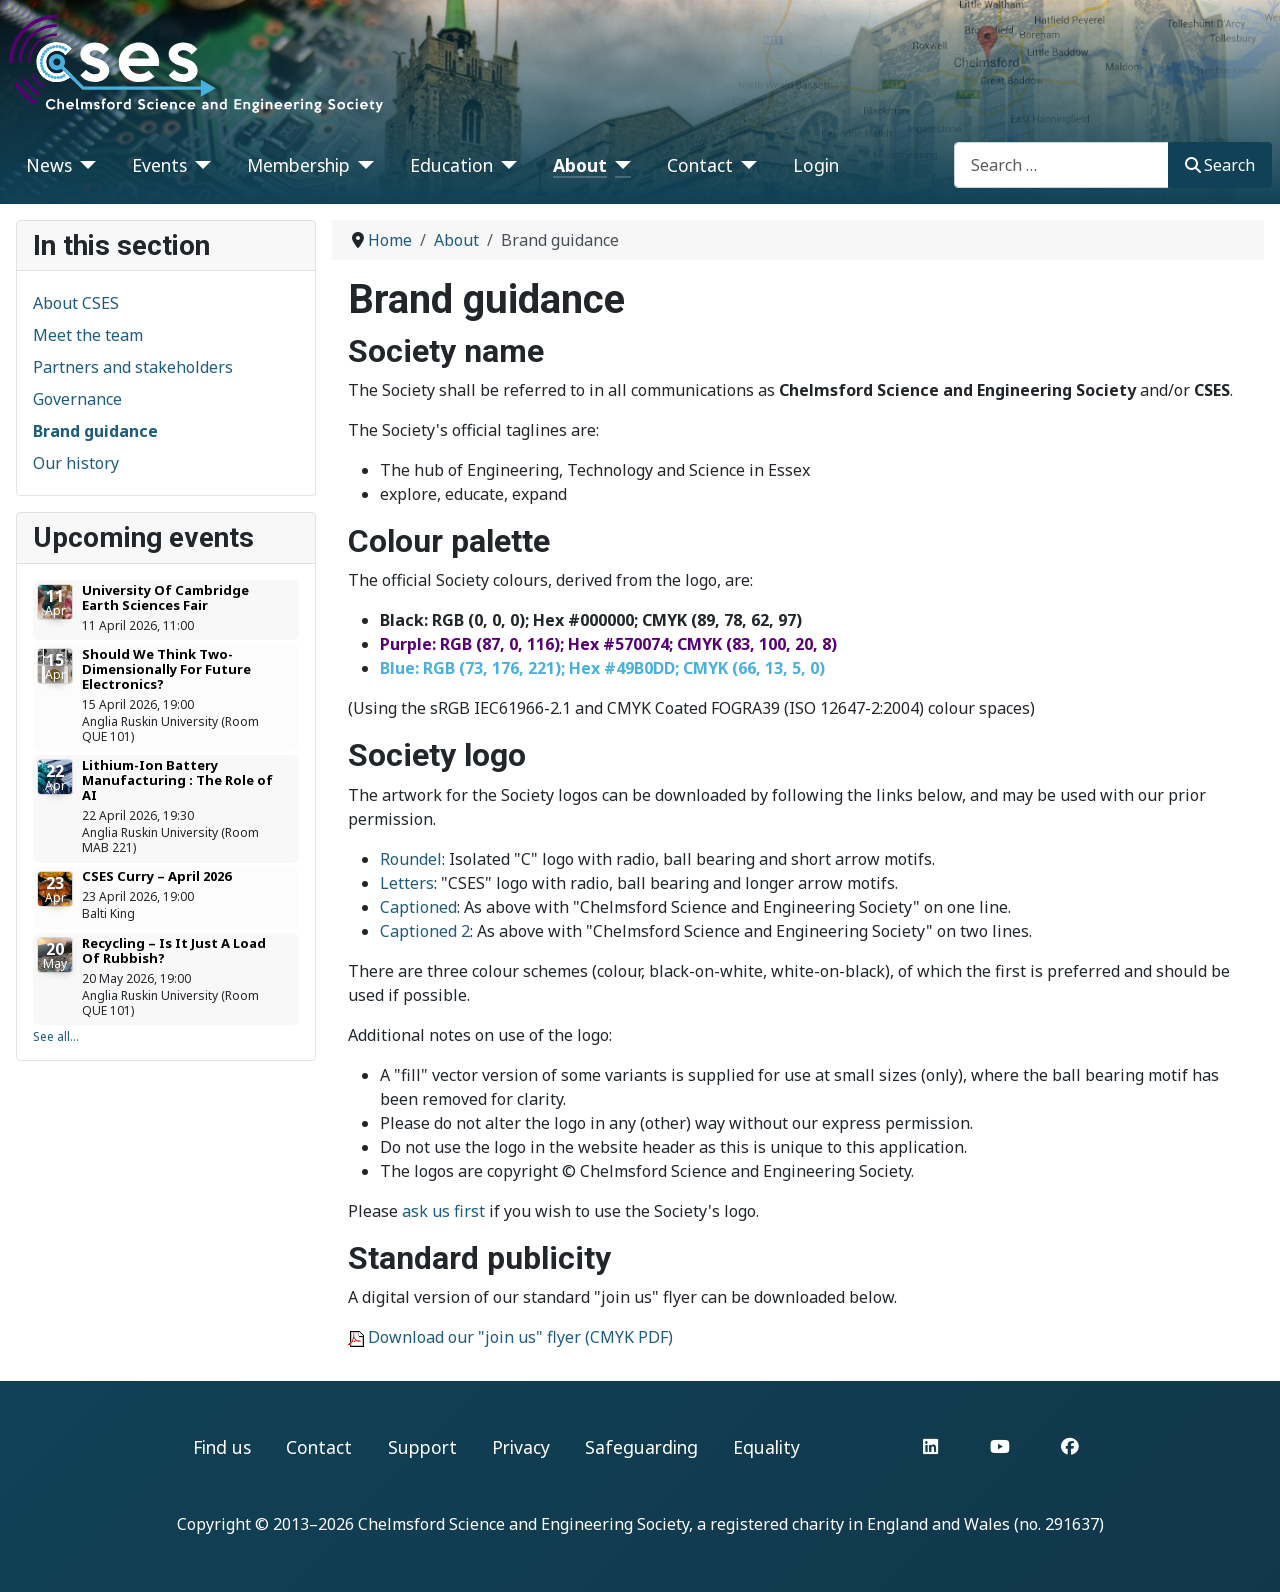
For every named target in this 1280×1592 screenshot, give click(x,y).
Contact (700, 165)
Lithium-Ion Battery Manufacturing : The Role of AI (177, 780)
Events (159, 165)
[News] (84, 165)
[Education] (505, 165)
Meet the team (88, 335)
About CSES (76, 303)
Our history (76, 463)
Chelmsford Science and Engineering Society (523, 1524)
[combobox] (1061, 164)
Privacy (521, 1447)
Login (816, 165)
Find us (222, 1447)
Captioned (418, 907)
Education (451, 165)
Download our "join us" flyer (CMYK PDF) (520, 1337)
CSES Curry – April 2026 (156, 876)
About (580, 165)
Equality (766, 1447)
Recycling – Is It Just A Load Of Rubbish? (174, 950)
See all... (56, 1036)
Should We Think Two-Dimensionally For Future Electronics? (166, 669)
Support (422, 1447)
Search (1220, 165)
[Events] (199, 165)
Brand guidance (95, 431)
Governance (77, 399)
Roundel (411, 859)
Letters (407, 883)
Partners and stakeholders (133, 367)
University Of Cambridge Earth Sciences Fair (165, 597)
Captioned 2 (425, 931)
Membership (298, 165)
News (49, 165)
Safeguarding (641, 1447)
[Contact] (745, 165)
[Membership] (362, 165)
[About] (619, 165)
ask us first (443, 1211)
